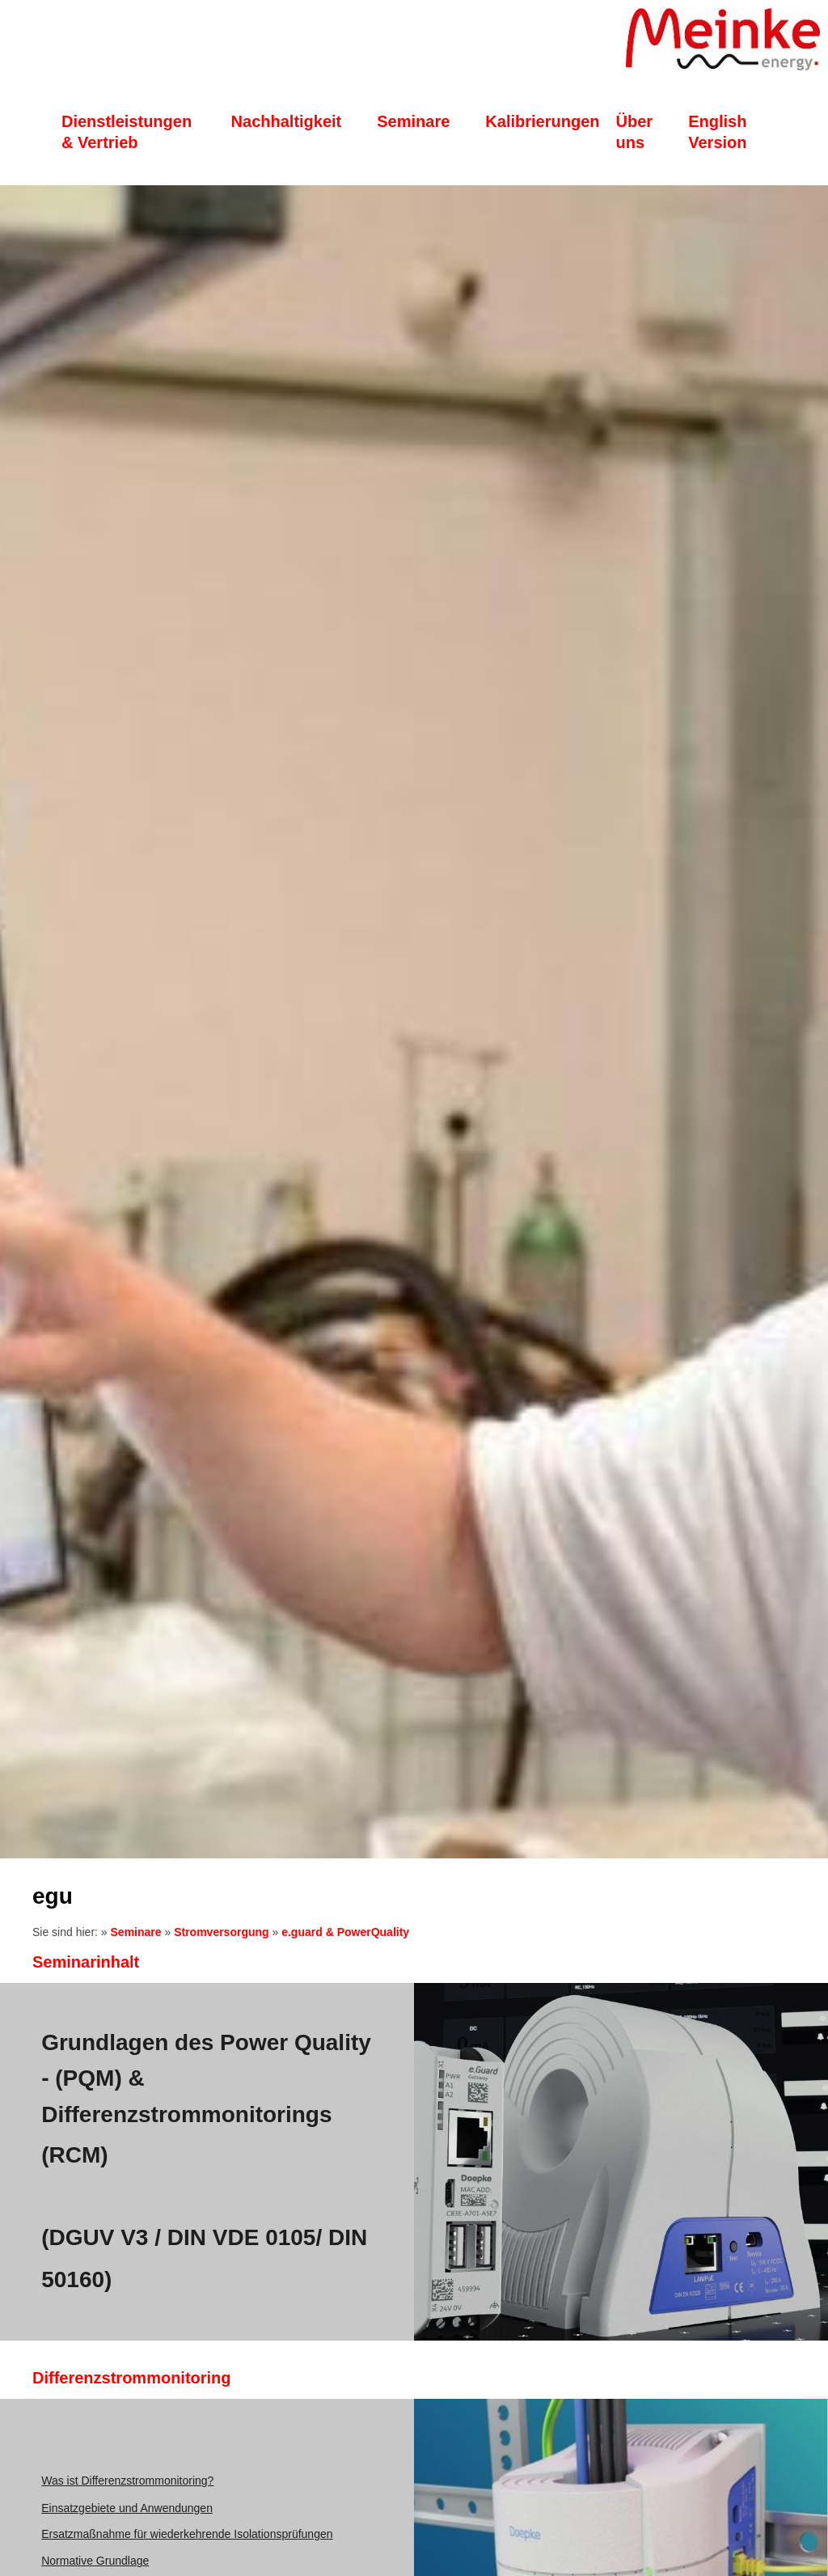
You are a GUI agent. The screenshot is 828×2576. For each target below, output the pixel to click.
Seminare (136, 1932)
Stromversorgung (221, 1932)
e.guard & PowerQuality (345, 1932)
